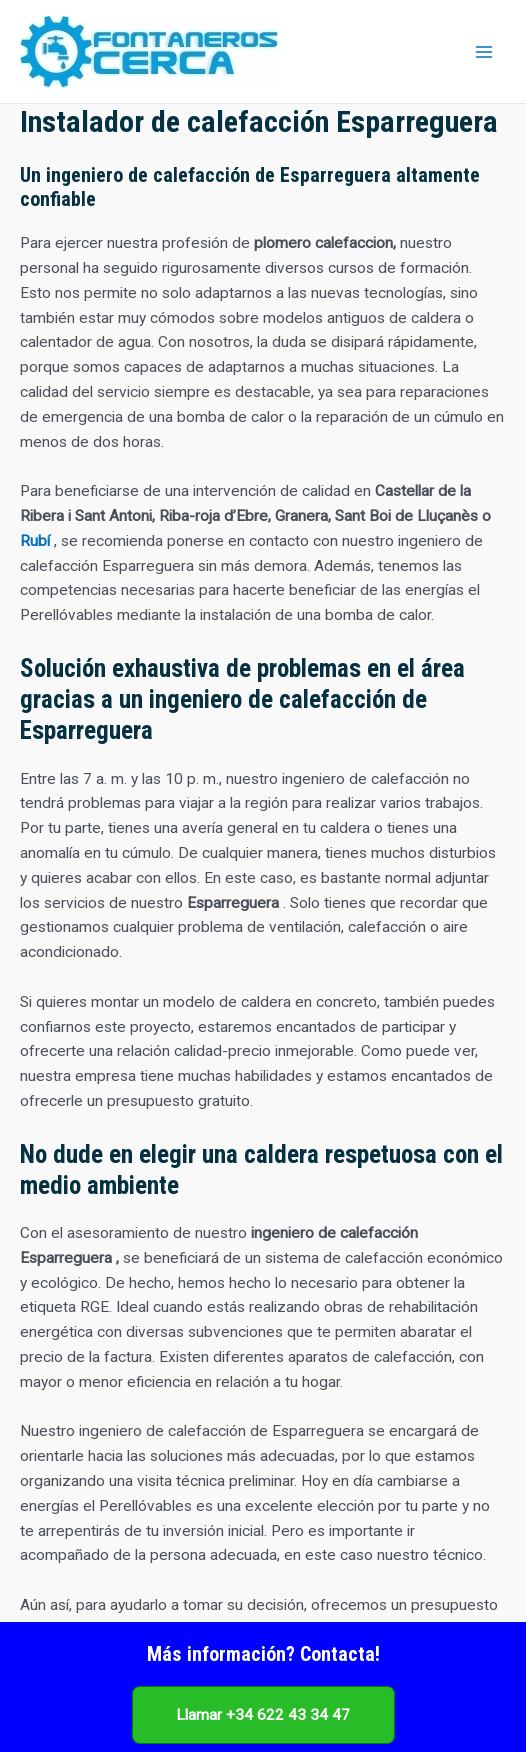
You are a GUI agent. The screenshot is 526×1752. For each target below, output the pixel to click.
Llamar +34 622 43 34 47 (263, 1715)
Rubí (35, 541)
